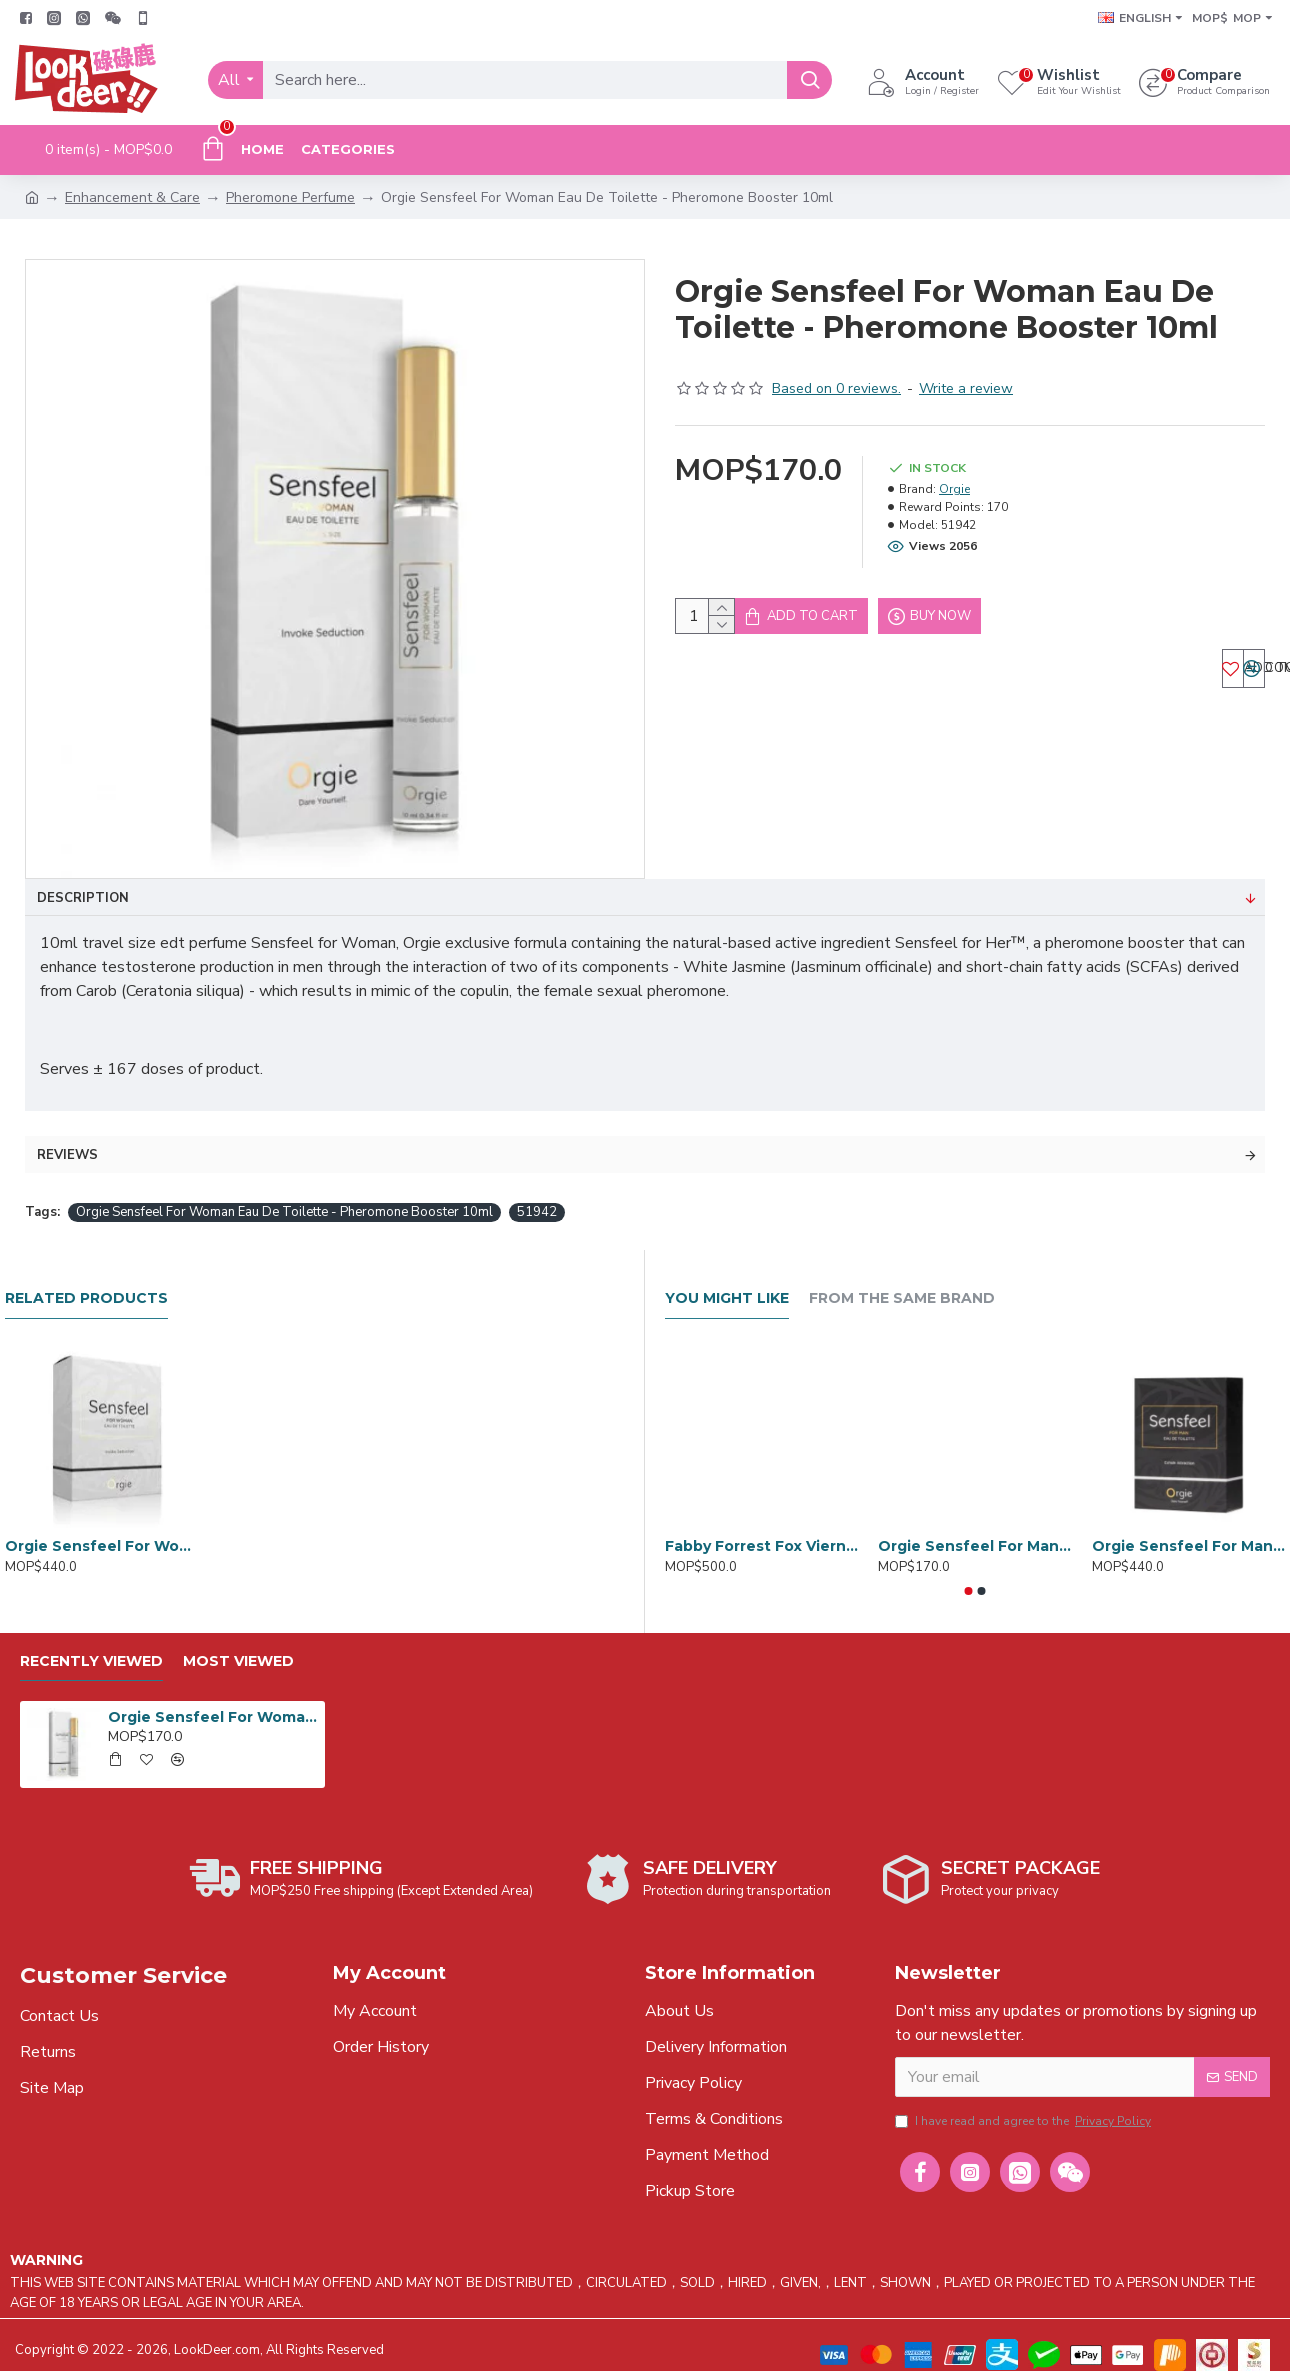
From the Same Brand (902, 1278)
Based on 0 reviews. (836, 388)
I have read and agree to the (1024, 2106)
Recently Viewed (91, 1641)
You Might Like (727, 1278)
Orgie (954, 489)
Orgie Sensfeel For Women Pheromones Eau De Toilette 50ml (101, 1526)
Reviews (67, 1135)
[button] (969, 1571)
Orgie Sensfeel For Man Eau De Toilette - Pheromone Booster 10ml (974, 1526)
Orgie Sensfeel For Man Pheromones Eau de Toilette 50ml (1188, 1526)
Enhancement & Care (132, 197)
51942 (537, 1192)
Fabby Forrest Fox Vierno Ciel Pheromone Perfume (761, 1526)
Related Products (86, 1278)
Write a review (966, 388)
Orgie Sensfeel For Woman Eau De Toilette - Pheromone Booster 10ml (284, 1192)
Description (83, 898)
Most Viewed (238, 1641)
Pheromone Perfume (290, 197)
